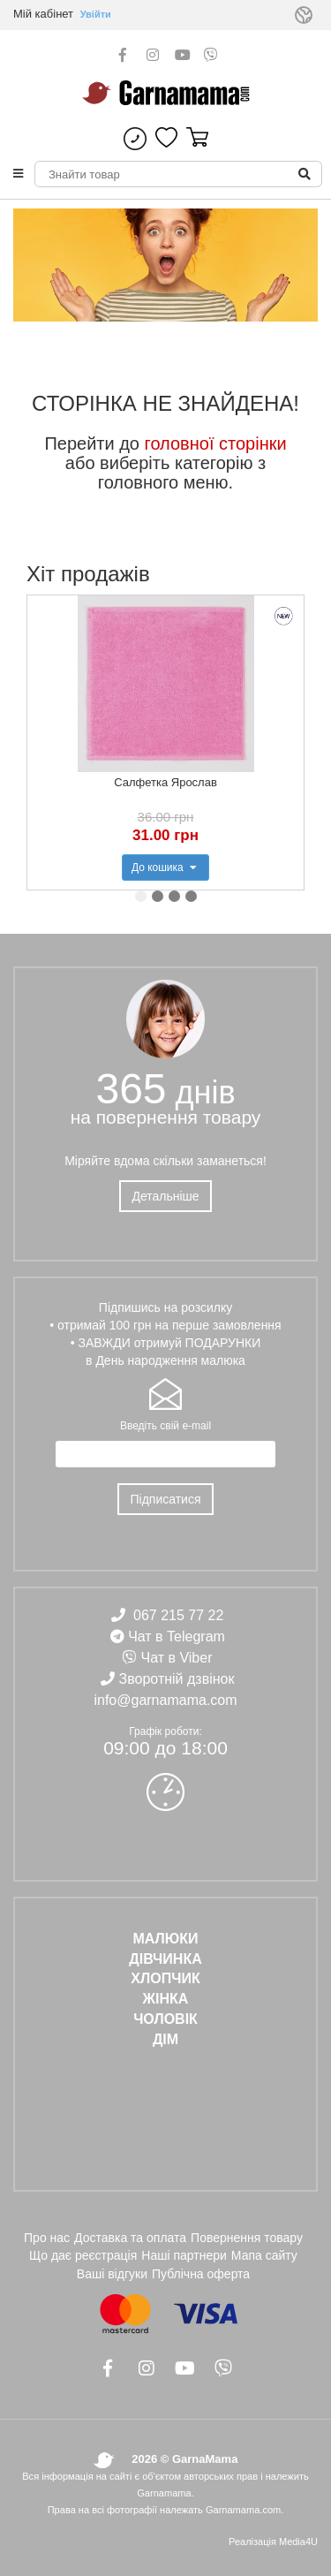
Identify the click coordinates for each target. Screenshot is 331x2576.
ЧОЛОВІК (165, 2019)
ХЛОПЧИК (165, 1978)
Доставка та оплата (130, 2238)
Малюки (165, 1938)
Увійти (95, 14)
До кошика (165, 867)
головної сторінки (216, 443)
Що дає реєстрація (83, 2255)
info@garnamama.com (165, 1700)
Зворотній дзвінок (177, 1678)
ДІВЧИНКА (165, 1958)
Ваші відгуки (112, 2274)
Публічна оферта (201, 2274)
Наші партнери (184, 2255)
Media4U (298, 2541)
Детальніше (165, 1196)
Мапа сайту (264, 2255)
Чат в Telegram (176, 1636)
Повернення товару (247, 2238)
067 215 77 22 (178, 1615)
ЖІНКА (166, 1998)
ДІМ (165, 2039)
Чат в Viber (177, 1657)
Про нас (47, 2238)
